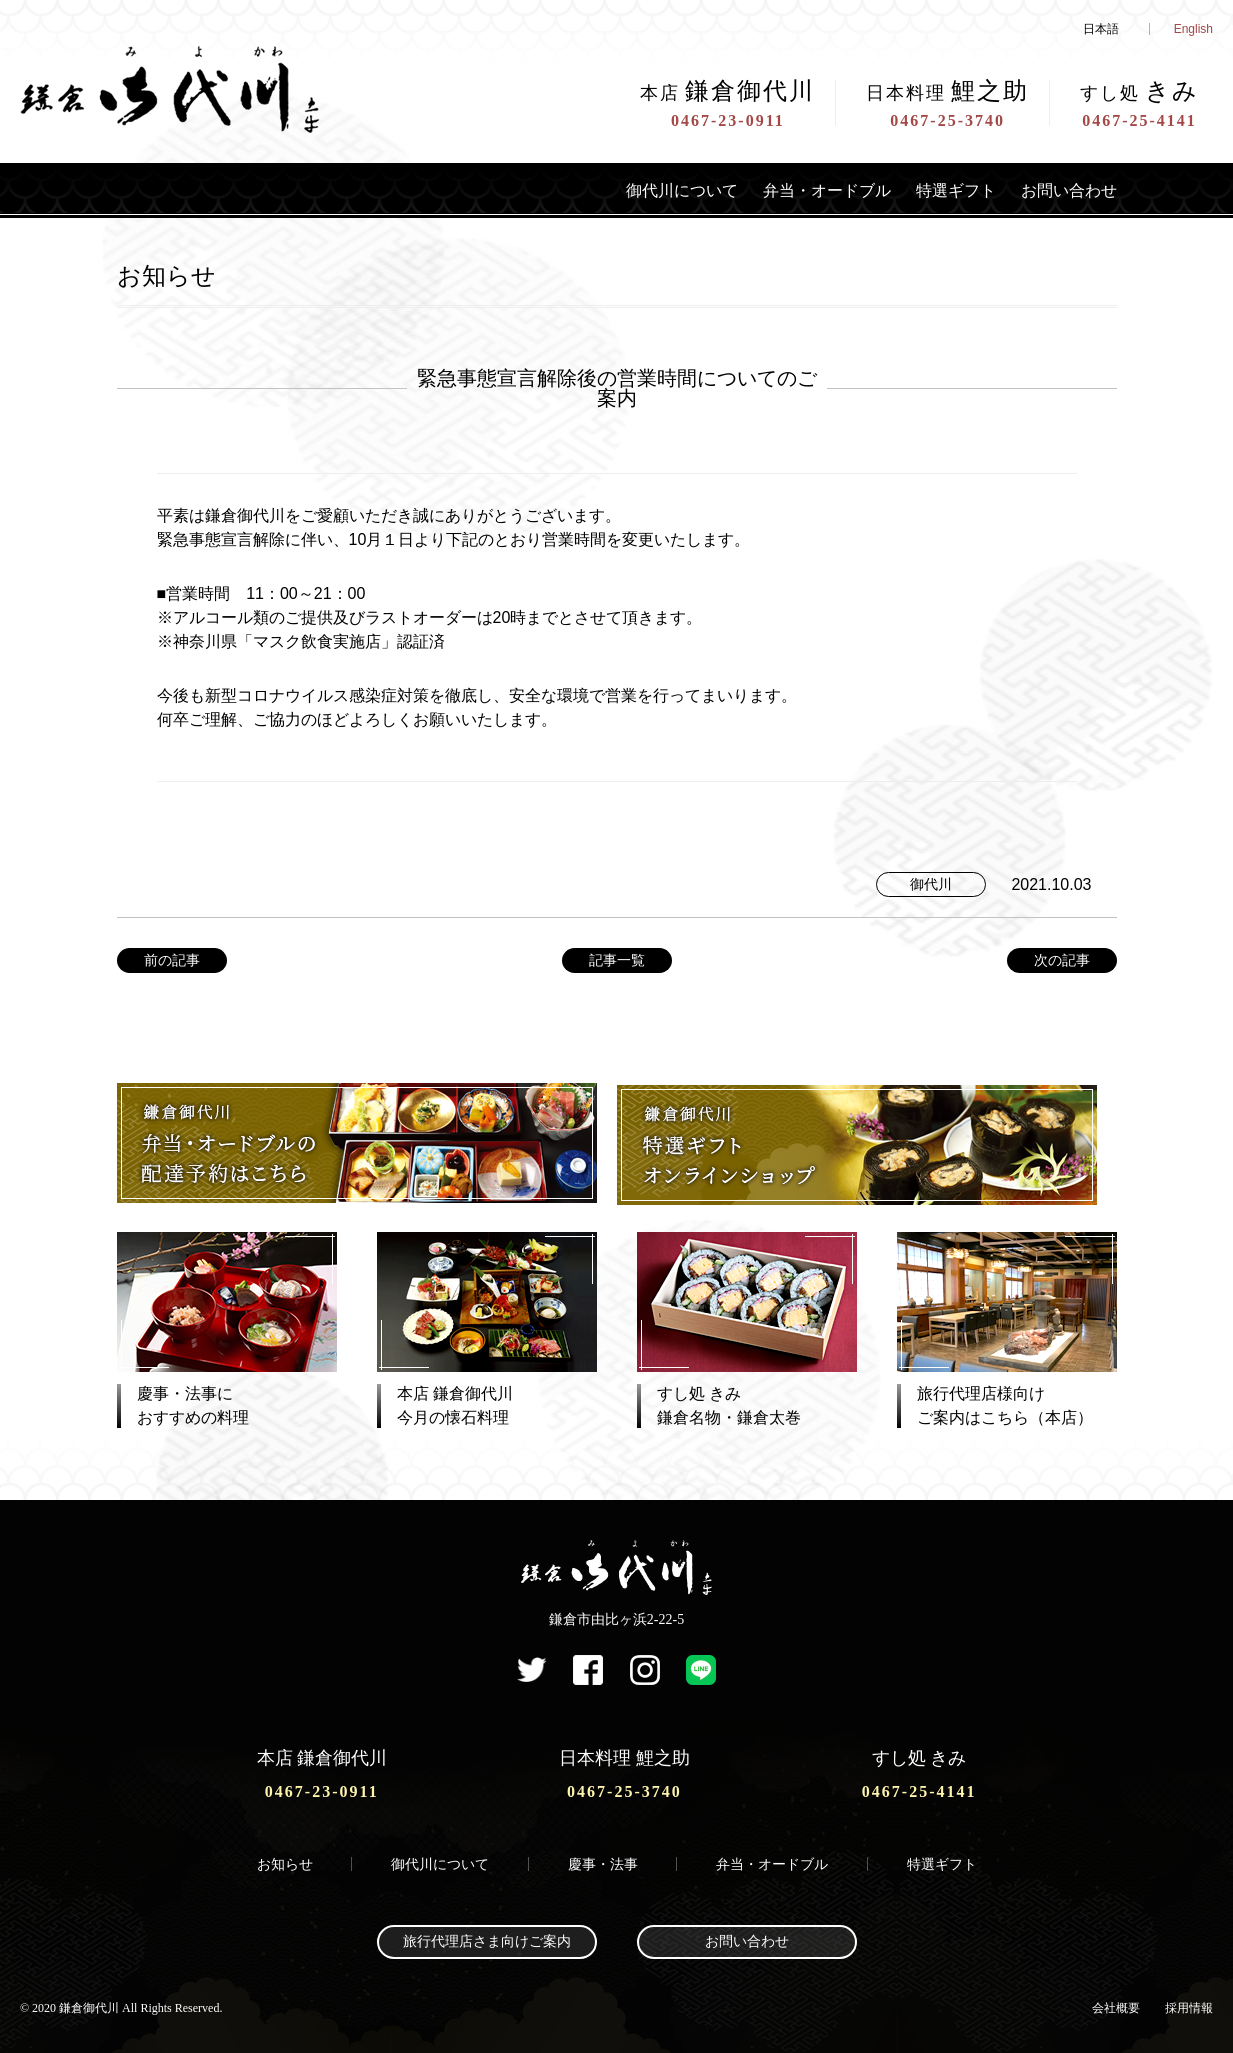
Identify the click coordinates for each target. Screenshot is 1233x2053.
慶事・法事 (603, 1860)
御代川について (637, 190)
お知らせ (285, 1860)
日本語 (1101, 29)
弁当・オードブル (797, 190)
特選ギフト (939, 190)
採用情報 (1189, 2004)
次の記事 (1062, 960)
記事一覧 (617, 960)
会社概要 (1116, 2004)
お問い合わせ (1063, 190)
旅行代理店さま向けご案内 (487, 1938)
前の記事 (172, 960)
